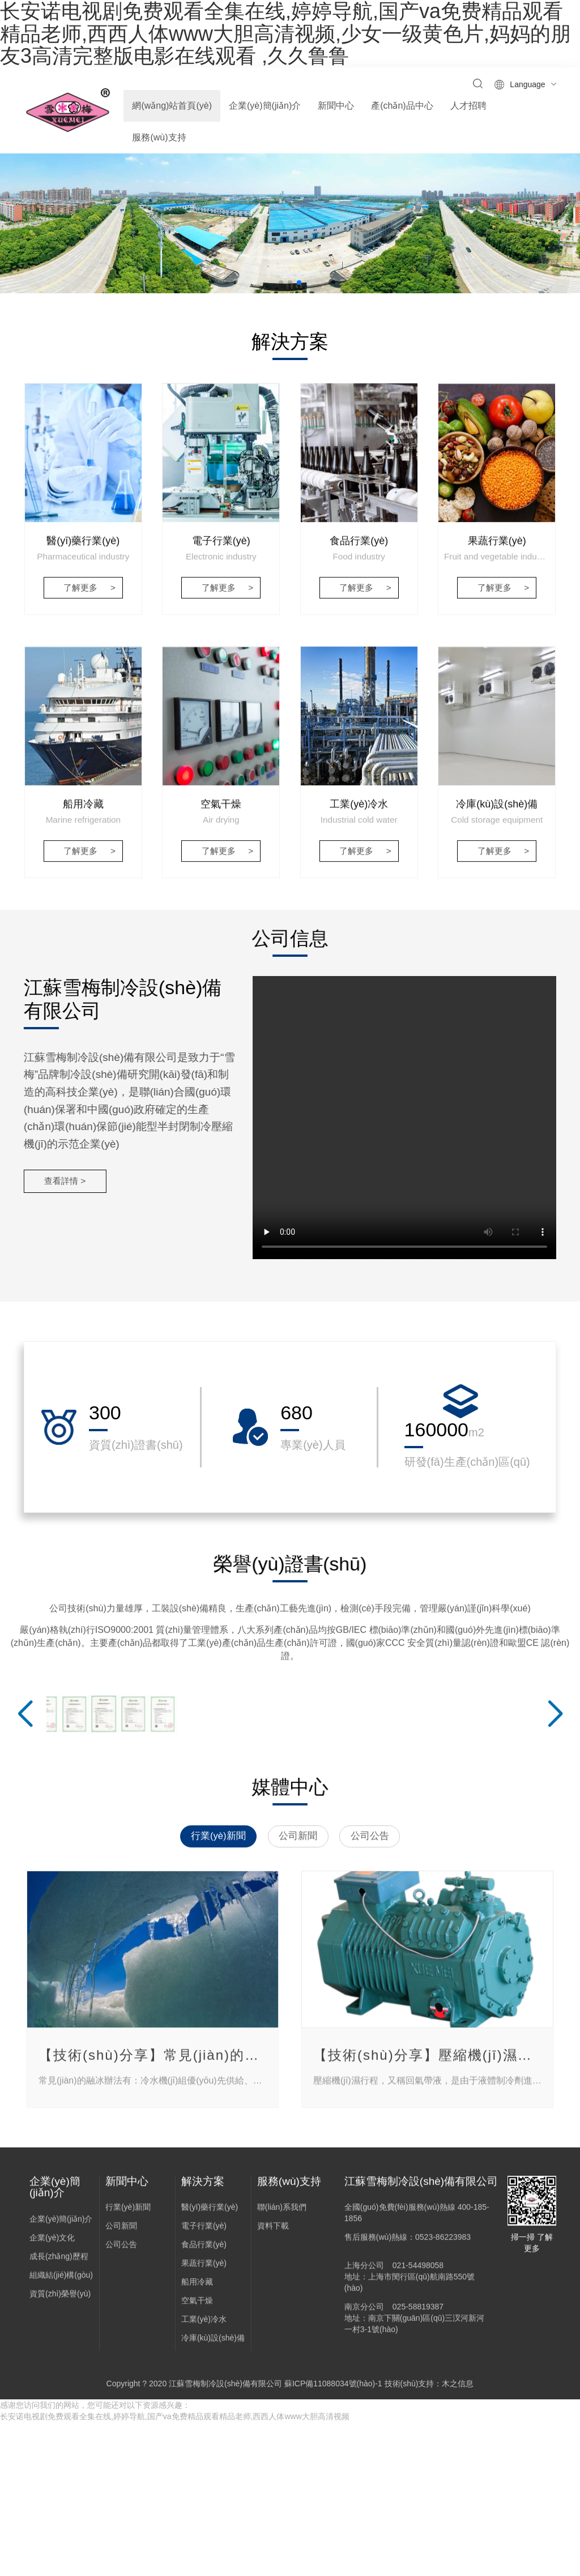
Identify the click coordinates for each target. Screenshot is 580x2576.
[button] (281, 325)
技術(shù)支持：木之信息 (429, 2537)
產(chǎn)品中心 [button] (402, 105)
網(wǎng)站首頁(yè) (172, 105)
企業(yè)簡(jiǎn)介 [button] (265, 105)
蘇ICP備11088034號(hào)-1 (333, 2537)
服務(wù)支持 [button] (159, 137)
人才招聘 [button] (468, 105)
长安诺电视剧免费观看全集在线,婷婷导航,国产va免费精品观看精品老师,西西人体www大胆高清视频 (174, 2570)
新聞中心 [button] (336, 105)
